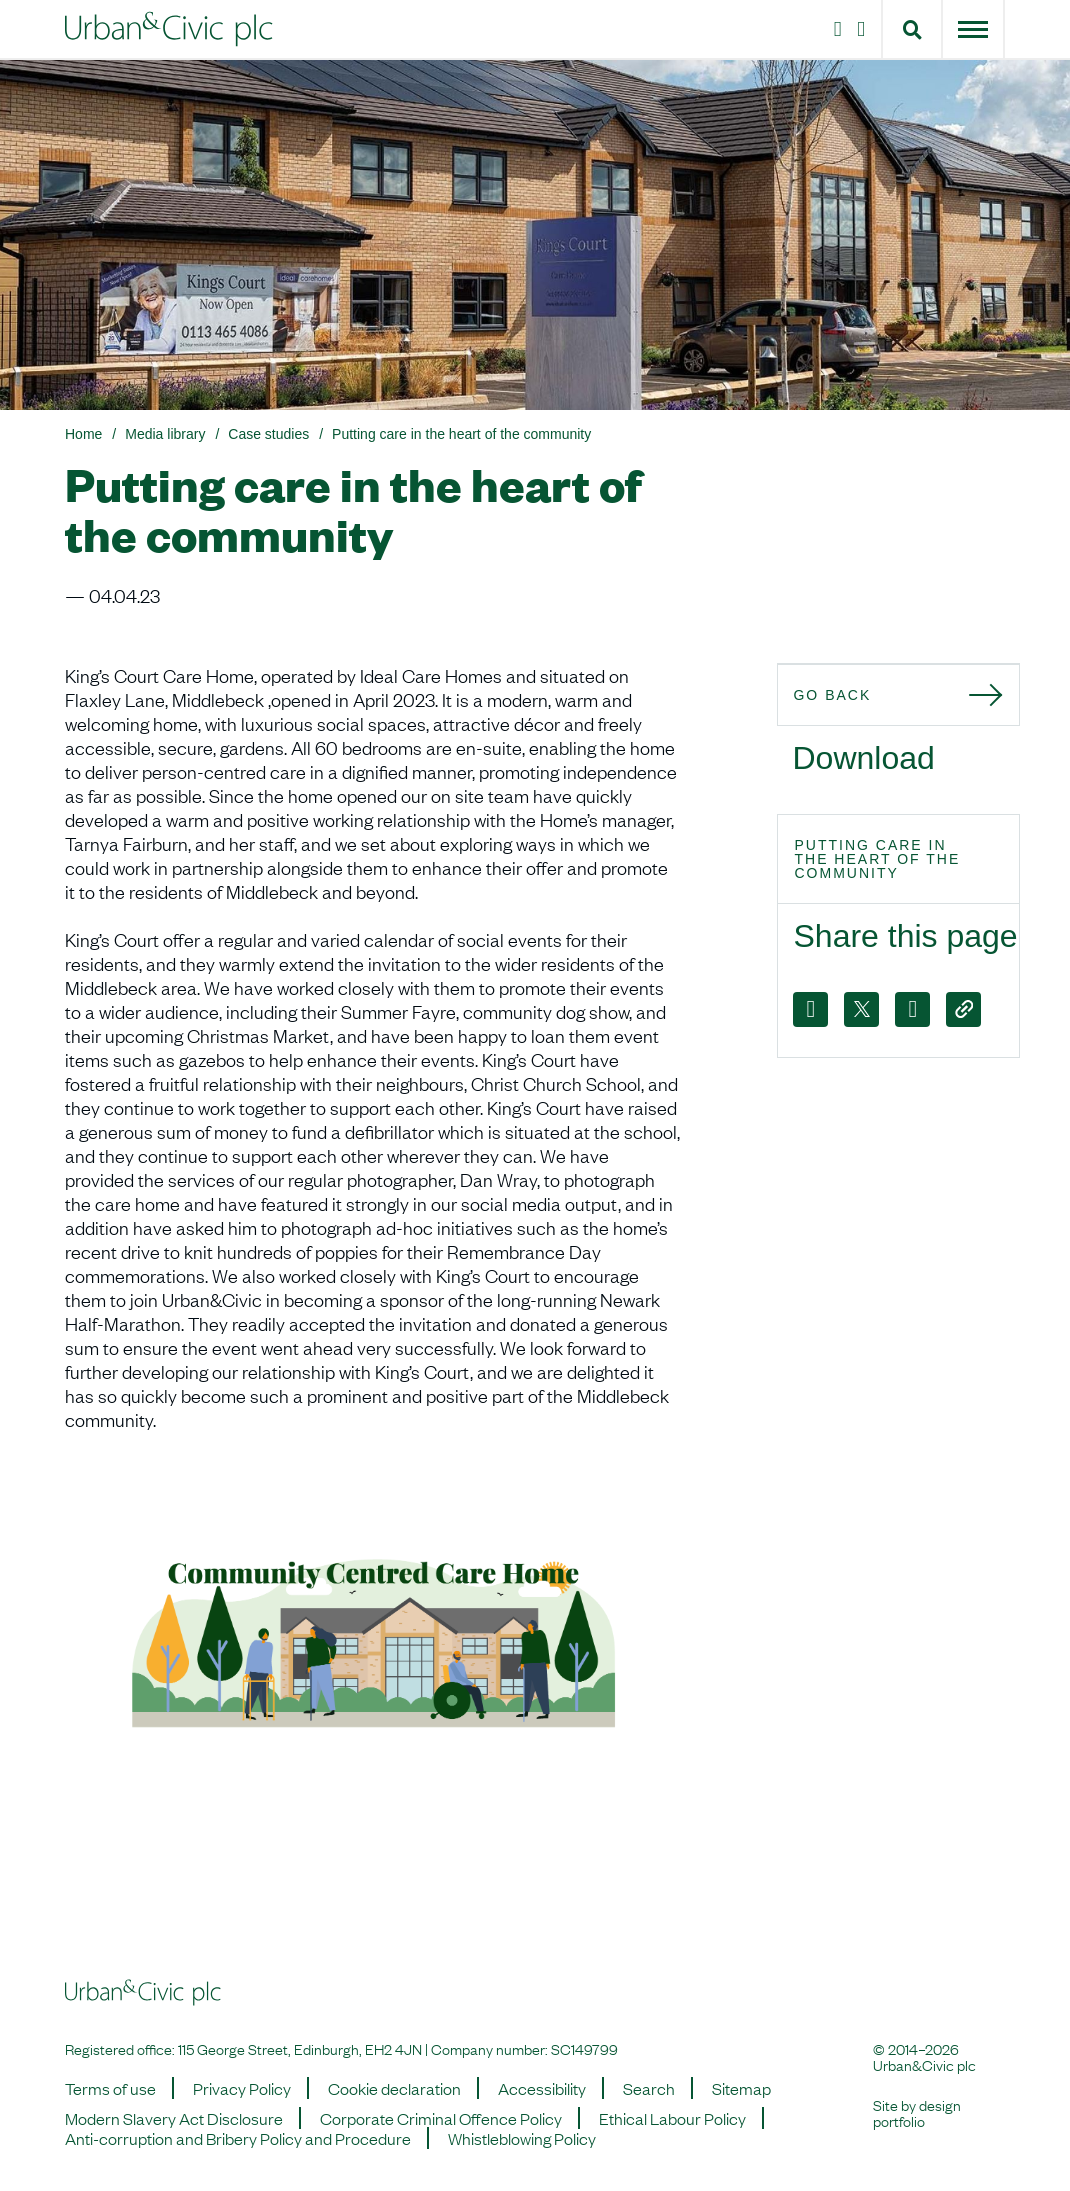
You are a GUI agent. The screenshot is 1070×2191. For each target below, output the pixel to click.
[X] (861, 1009)
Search (649, 2088)
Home (83, 434)
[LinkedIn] (865, 29)
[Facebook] (810, 1009)
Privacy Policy (242, 2088)
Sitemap (741, 2088)
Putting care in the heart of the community (461, 434)
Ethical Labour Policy (672, 2118)
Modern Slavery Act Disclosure (174, 2118)
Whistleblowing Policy (522, 2138)
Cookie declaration (394, 2088)
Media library (165, 434)
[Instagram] (834, 29)
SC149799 (584, 2048)
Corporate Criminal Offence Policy (441, 2118)
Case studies (268, 434)
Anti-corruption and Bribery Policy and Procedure (238, 2138)
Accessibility (542, 2088)
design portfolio (917, 2112)
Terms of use (110, 2088)
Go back (832, 695)
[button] (912, 29)
